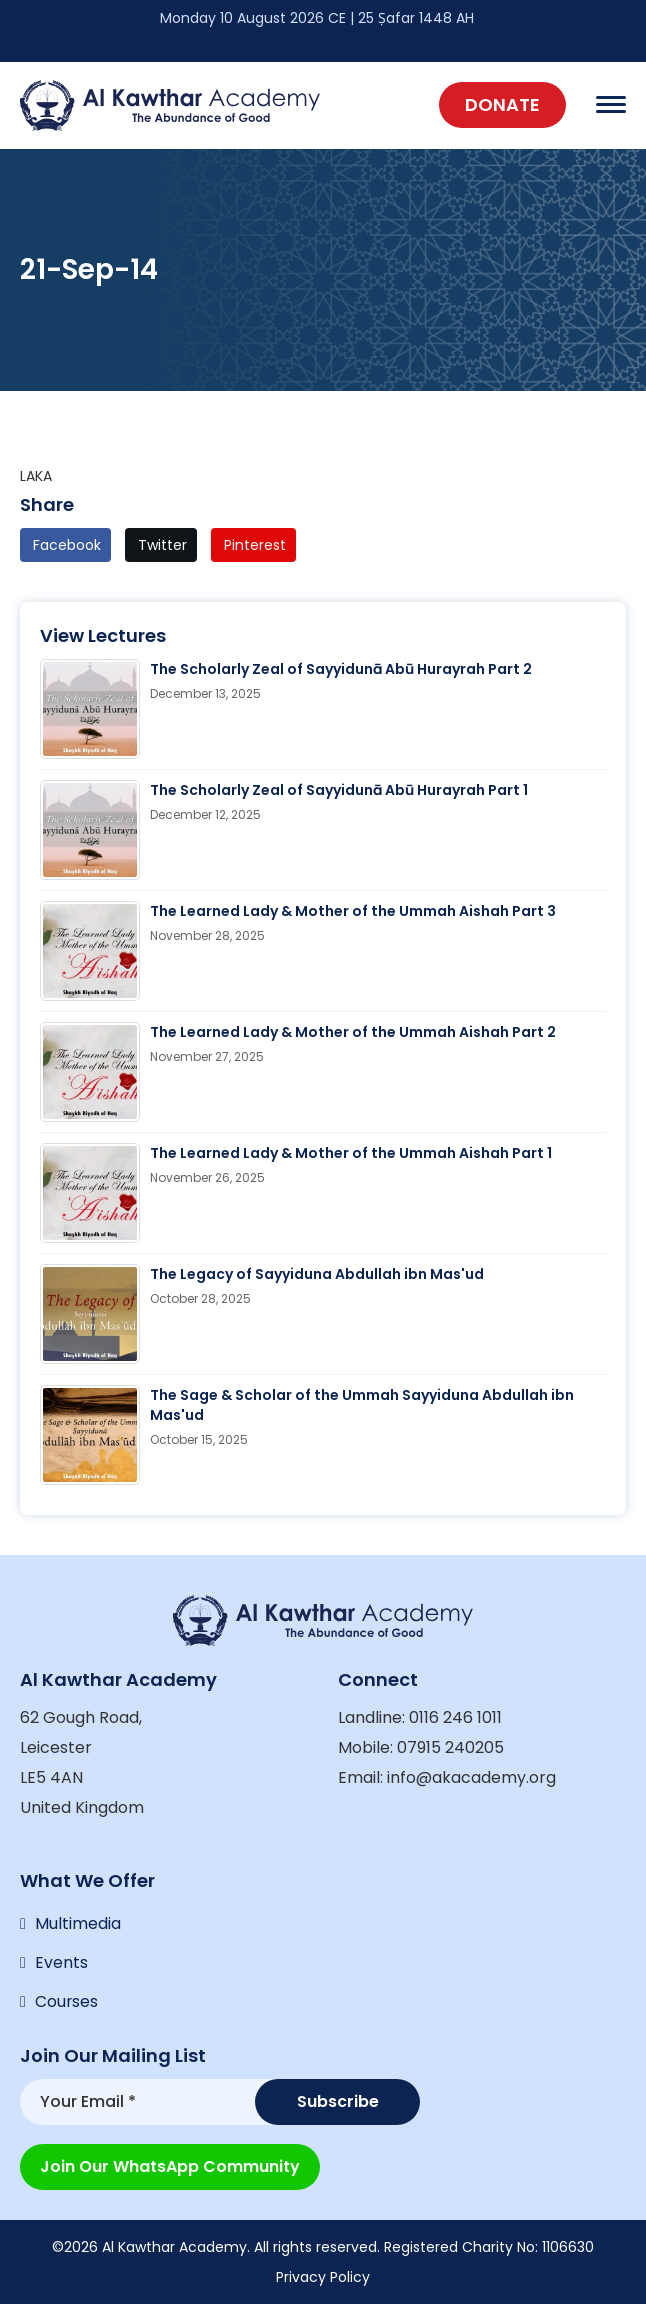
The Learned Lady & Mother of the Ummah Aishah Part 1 (351, 1153)
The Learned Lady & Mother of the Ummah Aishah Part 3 (353, 911)
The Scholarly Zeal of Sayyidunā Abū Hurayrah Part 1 (339, 790)
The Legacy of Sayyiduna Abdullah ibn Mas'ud (317, 1274)
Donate (502, 104)
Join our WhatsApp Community (170, 2166)
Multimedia (78, 1922)
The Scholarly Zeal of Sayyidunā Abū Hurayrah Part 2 (341, 669)
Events (61, 1962)
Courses (67, 2002)
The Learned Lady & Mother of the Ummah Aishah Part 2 (353, 1032)
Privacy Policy (323, 2277)
